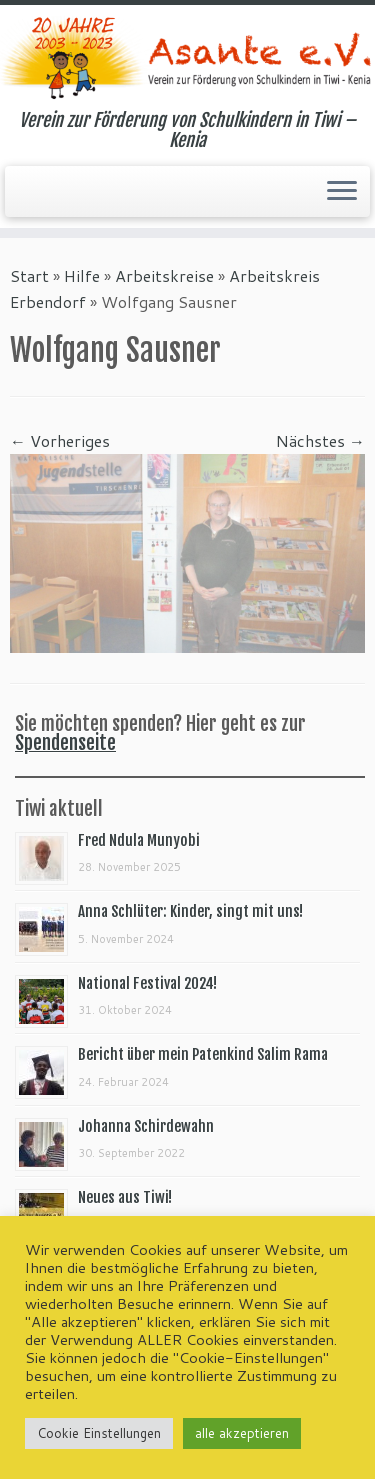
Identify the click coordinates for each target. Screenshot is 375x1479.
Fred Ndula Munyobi (139, 840)
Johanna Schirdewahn (146, 1126)
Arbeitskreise (164, 275)
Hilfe (82, 275)
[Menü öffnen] (342, 192)
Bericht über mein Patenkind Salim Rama (203, 1054)
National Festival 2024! (147, 983)
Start (29, 275)
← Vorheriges (60, 440)
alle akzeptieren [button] (242, 1433)
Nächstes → (320, 440)
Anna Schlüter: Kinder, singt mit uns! (190, 911)
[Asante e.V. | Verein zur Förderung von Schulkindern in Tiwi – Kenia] (187, 57)
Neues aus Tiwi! (125, 1197)
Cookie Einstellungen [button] (99, 1433)
